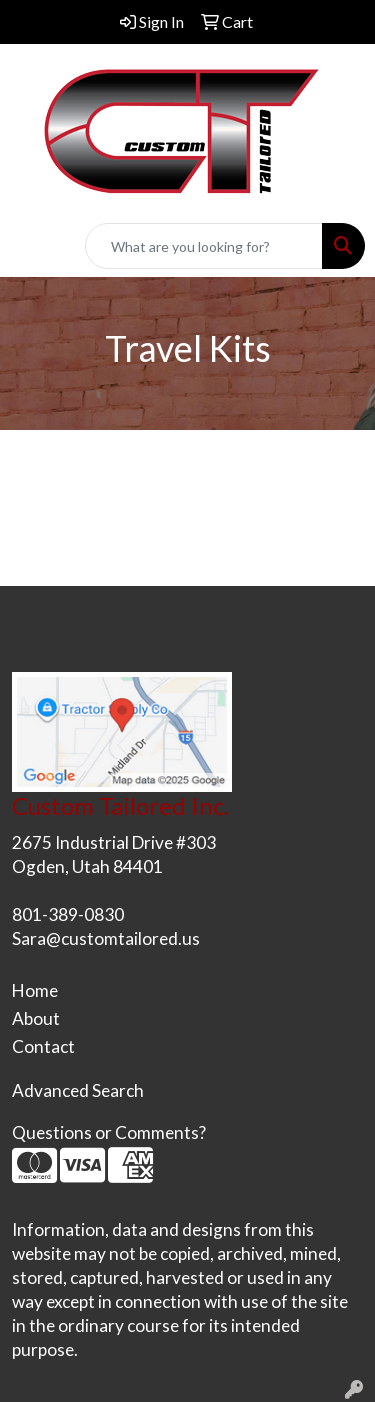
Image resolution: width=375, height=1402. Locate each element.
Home (35, 990)
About (36, 1018)
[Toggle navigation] (31, 246)
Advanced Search (78, 1090)
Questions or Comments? (109, 1132)
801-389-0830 (68, 914)
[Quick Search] (204, 246)
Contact (43, 1046)
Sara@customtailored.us (106, 938)
